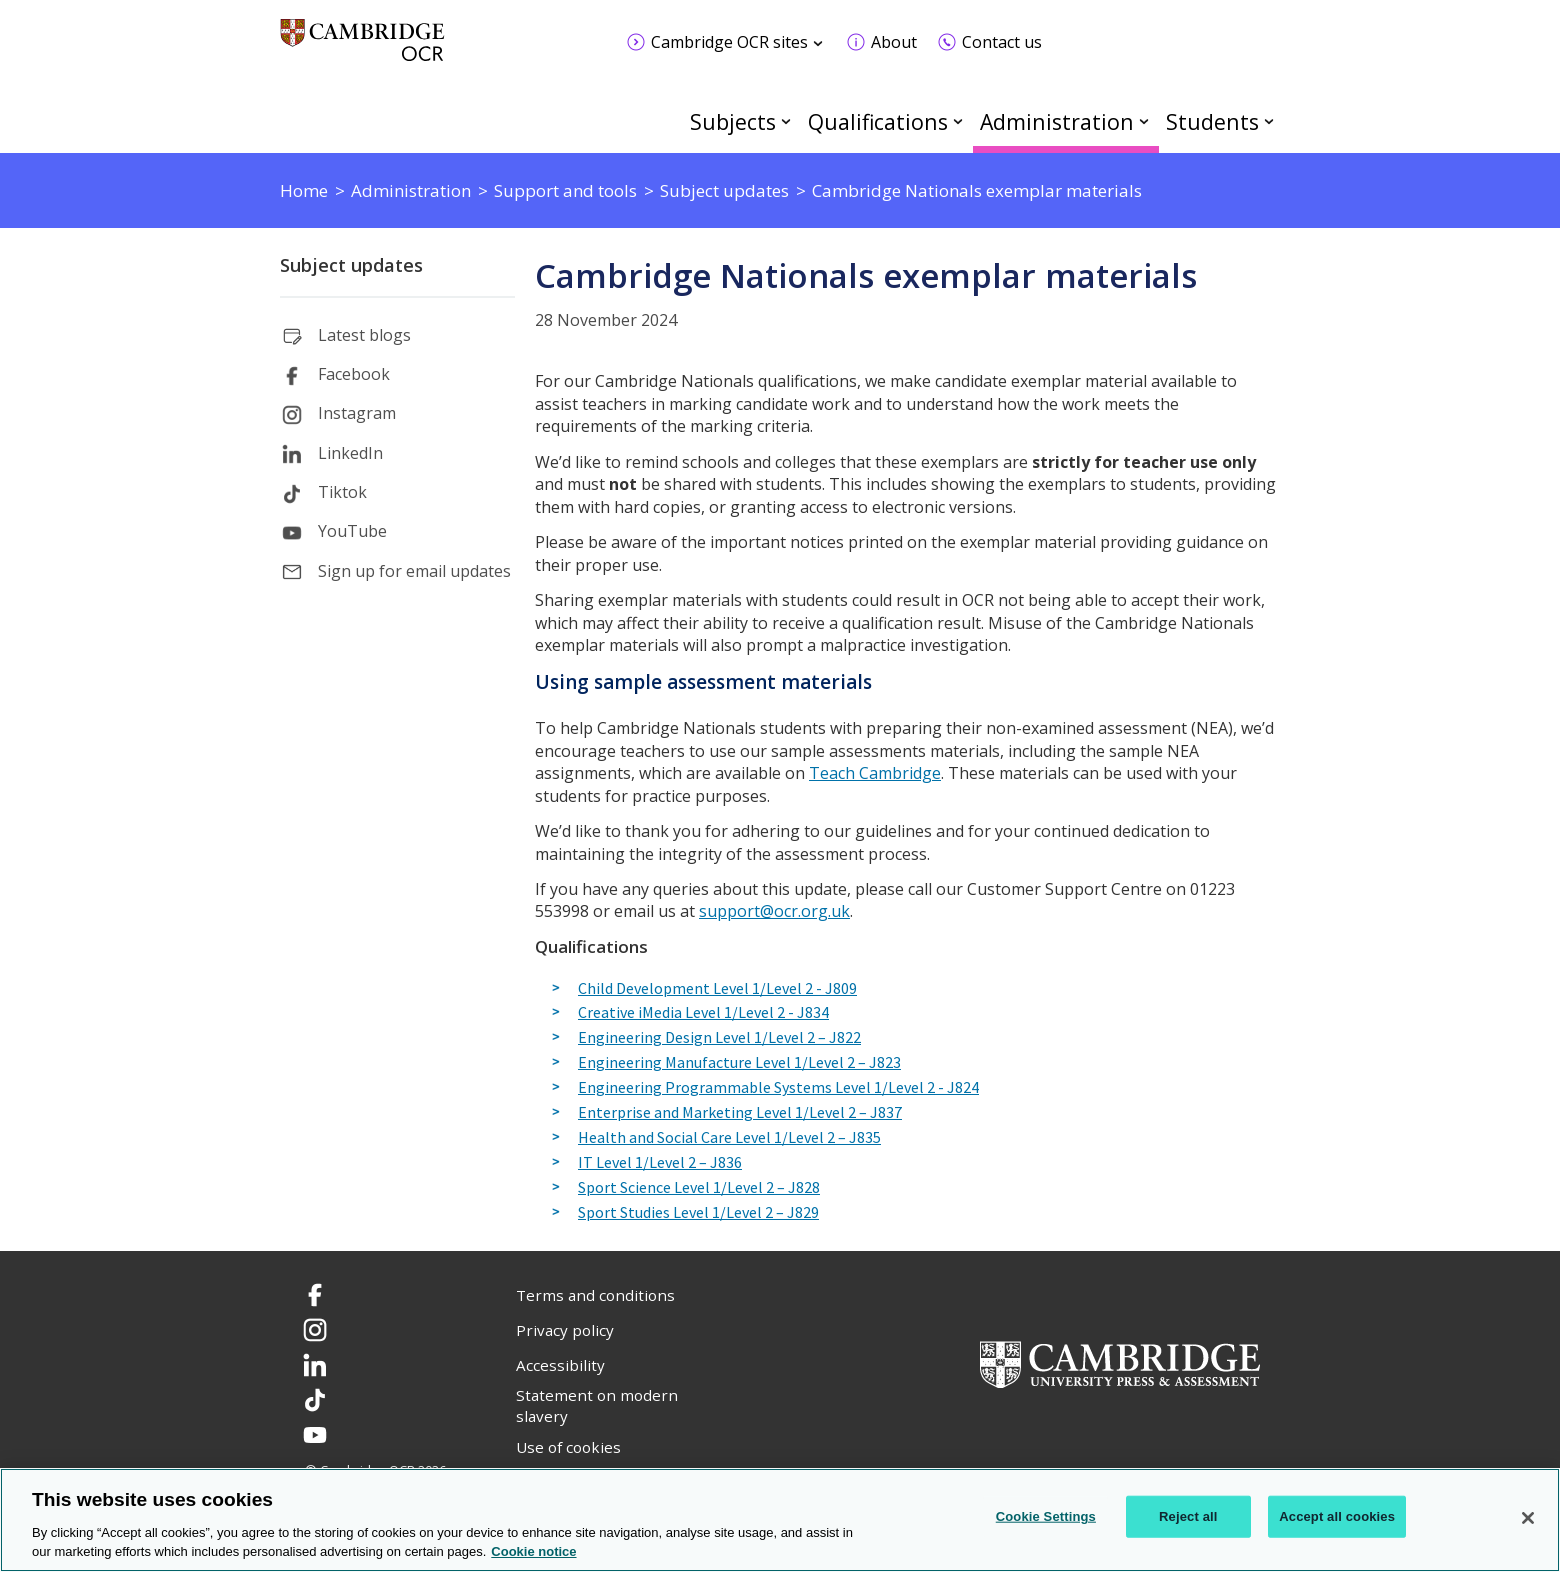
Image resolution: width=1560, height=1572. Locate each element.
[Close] (1528, 1518)
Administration (1057, 121)
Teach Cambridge (875, 773)
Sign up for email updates (414, 571)
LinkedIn (350, 453)
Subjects (733, 121)
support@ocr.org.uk (774, 911)
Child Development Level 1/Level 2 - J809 (717, 989)
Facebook (354, 374)
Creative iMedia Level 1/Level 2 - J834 (703, 1013)
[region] (780, 1520)
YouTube (352, 531)
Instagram (357, 413)
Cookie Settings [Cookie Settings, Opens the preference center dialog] (1046, 1516)
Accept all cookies (1337, 1516)
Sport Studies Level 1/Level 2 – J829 (698, 1213)
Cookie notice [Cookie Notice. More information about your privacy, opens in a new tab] (533, 1551)
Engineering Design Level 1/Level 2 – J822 (719, 1038)
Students (1212, 121)
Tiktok (342, 492)
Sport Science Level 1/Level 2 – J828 (699, 1188)
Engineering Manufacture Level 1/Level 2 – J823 (739, 1063)
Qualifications (878, 121)
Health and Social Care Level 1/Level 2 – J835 (729, 1138)
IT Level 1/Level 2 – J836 (660, 1163)
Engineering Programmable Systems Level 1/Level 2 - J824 (778, 1088)
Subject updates (351, 265)
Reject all (1188, 1516)
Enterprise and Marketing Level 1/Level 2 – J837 (740, 1113)
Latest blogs (364, 335)
